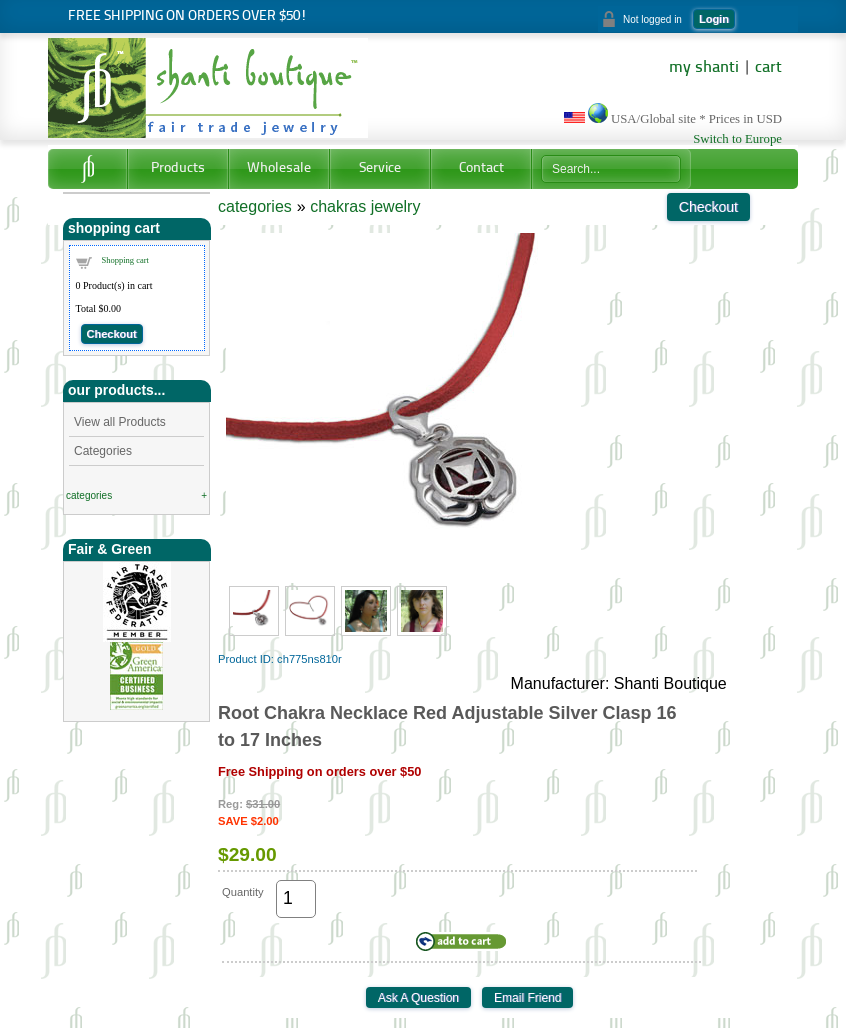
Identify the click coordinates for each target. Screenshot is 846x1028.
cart (768, 68)
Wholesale (279, 168)
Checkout (112, 334)
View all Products (120, 422)
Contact (481, 168)
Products (178, 168)
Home (87, 169)
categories (89, 495)
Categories (103, 451)
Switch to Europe (737, 139)
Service (380, 168)
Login (714, 19)
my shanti (704, 68)
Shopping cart (125, 260)
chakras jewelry (365, 206)
